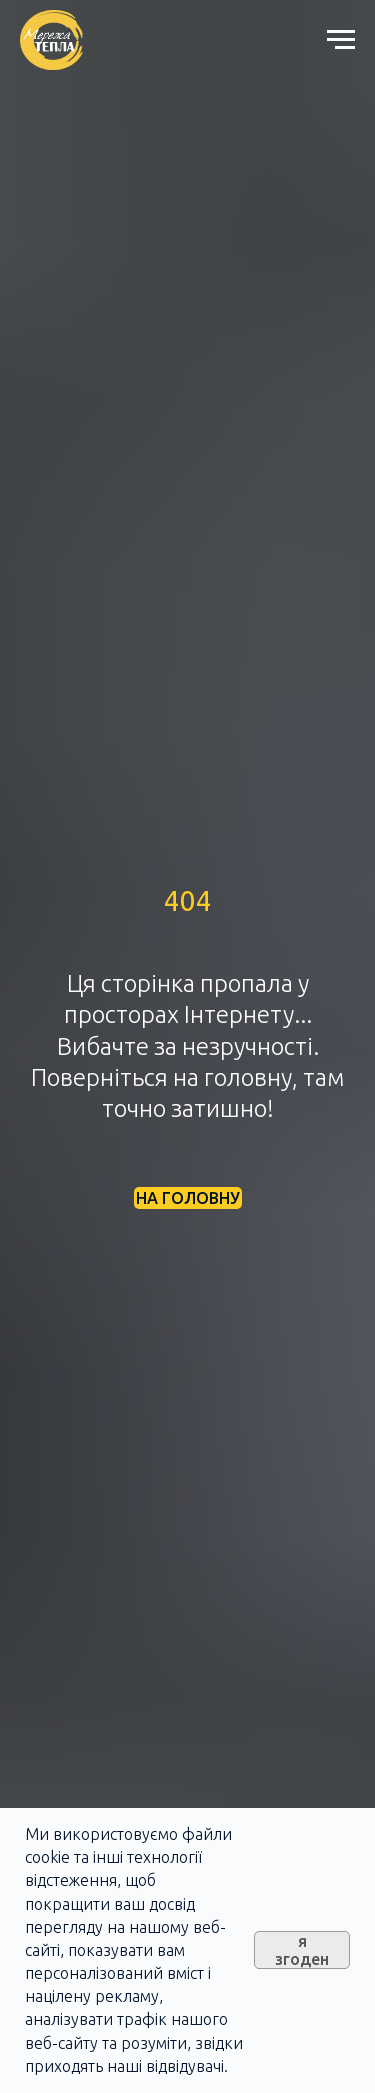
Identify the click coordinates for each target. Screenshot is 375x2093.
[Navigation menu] (341, 40)
